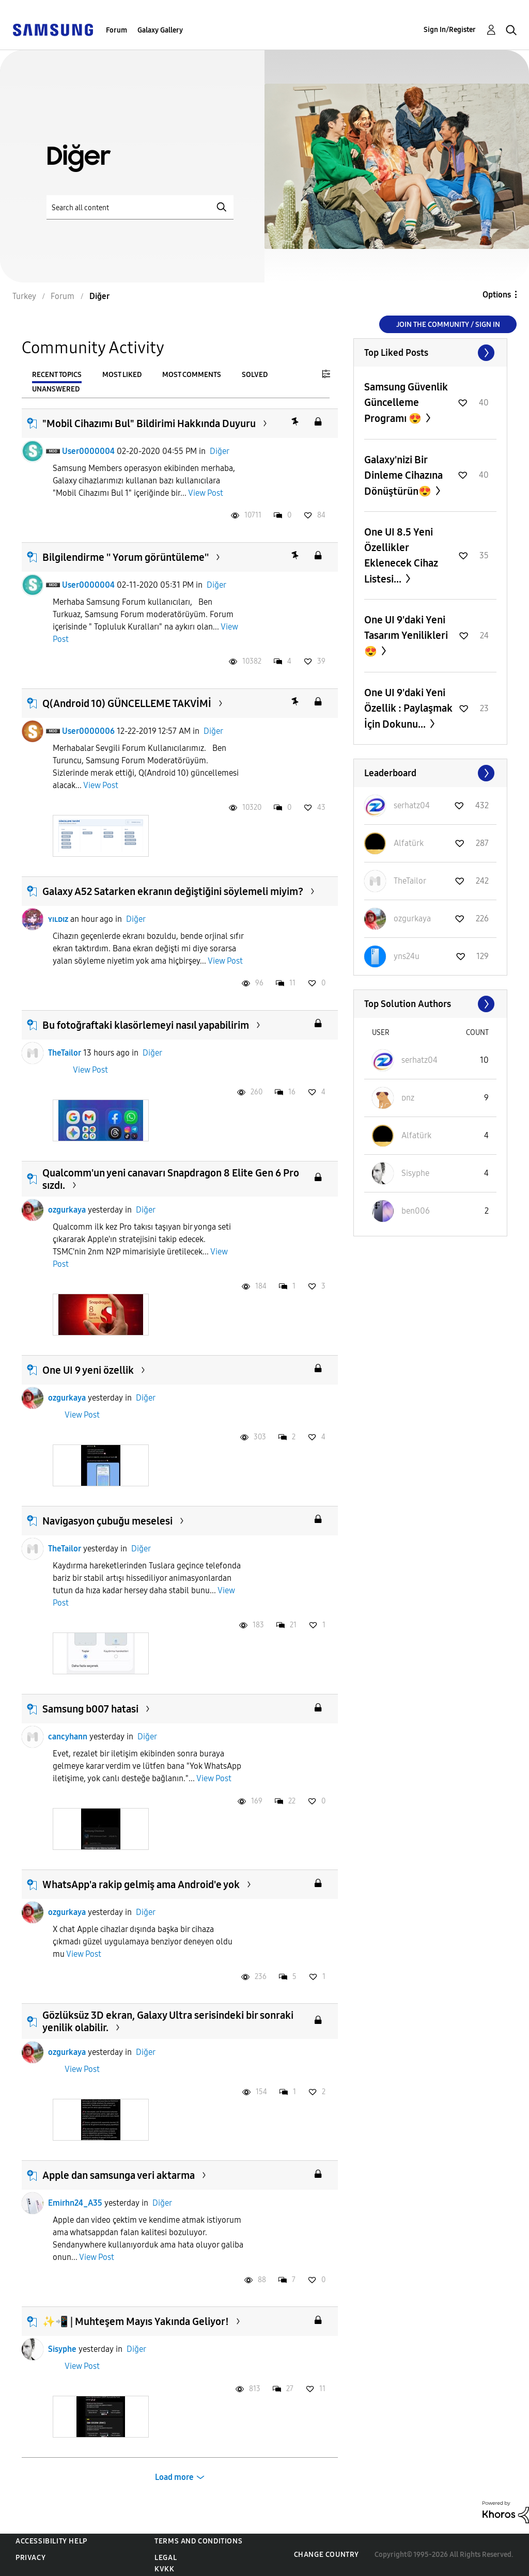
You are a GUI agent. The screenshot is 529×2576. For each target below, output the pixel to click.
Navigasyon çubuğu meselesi (107, 1521)
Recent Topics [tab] (57, 374)
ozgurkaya (67, 1210)
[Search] (140, 207)
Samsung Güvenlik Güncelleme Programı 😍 (406, 403)
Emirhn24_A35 (75, 2203)
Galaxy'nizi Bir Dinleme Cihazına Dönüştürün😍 (403, 475)
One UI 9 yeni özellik (88, 1370)
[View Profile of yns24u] (406, 956)
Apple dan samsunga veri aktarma (118, 2175)
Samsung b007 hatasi (90, 1709)
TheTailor (64, 1053)
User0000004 (88, 451)
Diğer (219, 451)
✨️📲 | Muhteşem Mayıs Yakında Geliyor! (135, 2321)
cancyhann (67, 1736)
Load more (174, 2477)
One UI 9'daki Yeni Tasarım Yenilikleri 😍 (406, 635)
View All (430, 353)
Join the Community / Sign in (448, 324)
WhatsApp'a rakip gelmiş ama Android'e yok (141, 1884)
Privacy (30, 2557)
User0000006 (88, 731)
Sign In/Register (450, 29)
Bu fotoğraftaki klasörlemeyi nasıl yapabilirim (145, 1025)
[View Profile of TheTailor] (410, 881)
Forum (116, 30)
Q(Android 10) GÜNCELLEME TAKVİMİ (126, 703)
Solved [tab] (255, 374)
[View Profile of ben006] (415, 1211)
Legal (165, 2557)
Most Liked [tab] (122, 374)
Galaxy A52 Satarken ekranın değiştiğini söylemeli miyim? (172, 891)
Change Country (326, 2554)
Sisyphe (62, 2349)
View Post (205, 493)
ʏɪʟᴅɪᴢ (58, 919)
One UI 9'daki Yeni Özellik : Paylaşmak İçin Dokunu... (408, 708)
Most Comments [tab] (191, 374)
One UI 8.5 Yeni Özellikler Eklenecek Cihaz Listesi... (401, 555)
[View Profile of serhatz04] (412, 805)
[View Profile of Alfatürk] (409, 843)
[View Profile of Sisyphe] (415, 1173)
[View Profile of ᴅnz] (407, 1098)
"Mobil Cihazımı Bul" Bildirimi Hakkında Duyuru (149, 423)
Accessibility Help (51, 2541)
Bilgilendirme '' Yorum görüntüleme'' (125, 557)
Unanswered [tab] (56, 389)
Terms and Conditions (198, 2541)
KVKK (164, 2569)
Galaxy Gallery (160, 30)
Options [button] (497, 295)
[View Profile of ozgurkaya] (412, 918)
